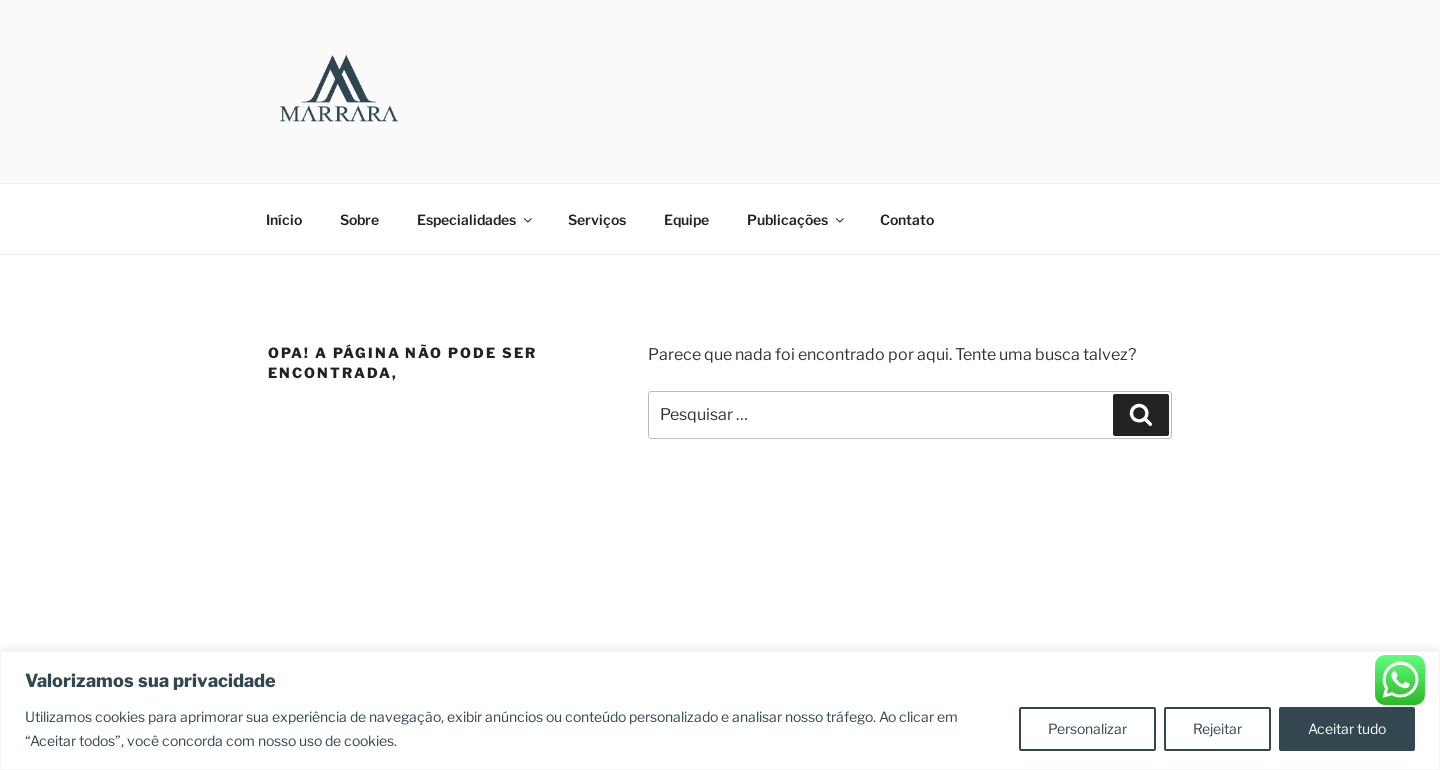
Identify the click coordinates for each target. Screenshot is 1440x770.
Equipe (686, 219)
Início (284, 219)
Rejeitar (1217, 728)
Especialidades (476, 219)
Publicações (797, 219)
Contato (907, 219)
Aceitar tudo (1347, 728)
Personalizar (1087, 728)
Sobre (359, 219)
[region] (720, 710)
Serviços (597, 219)
